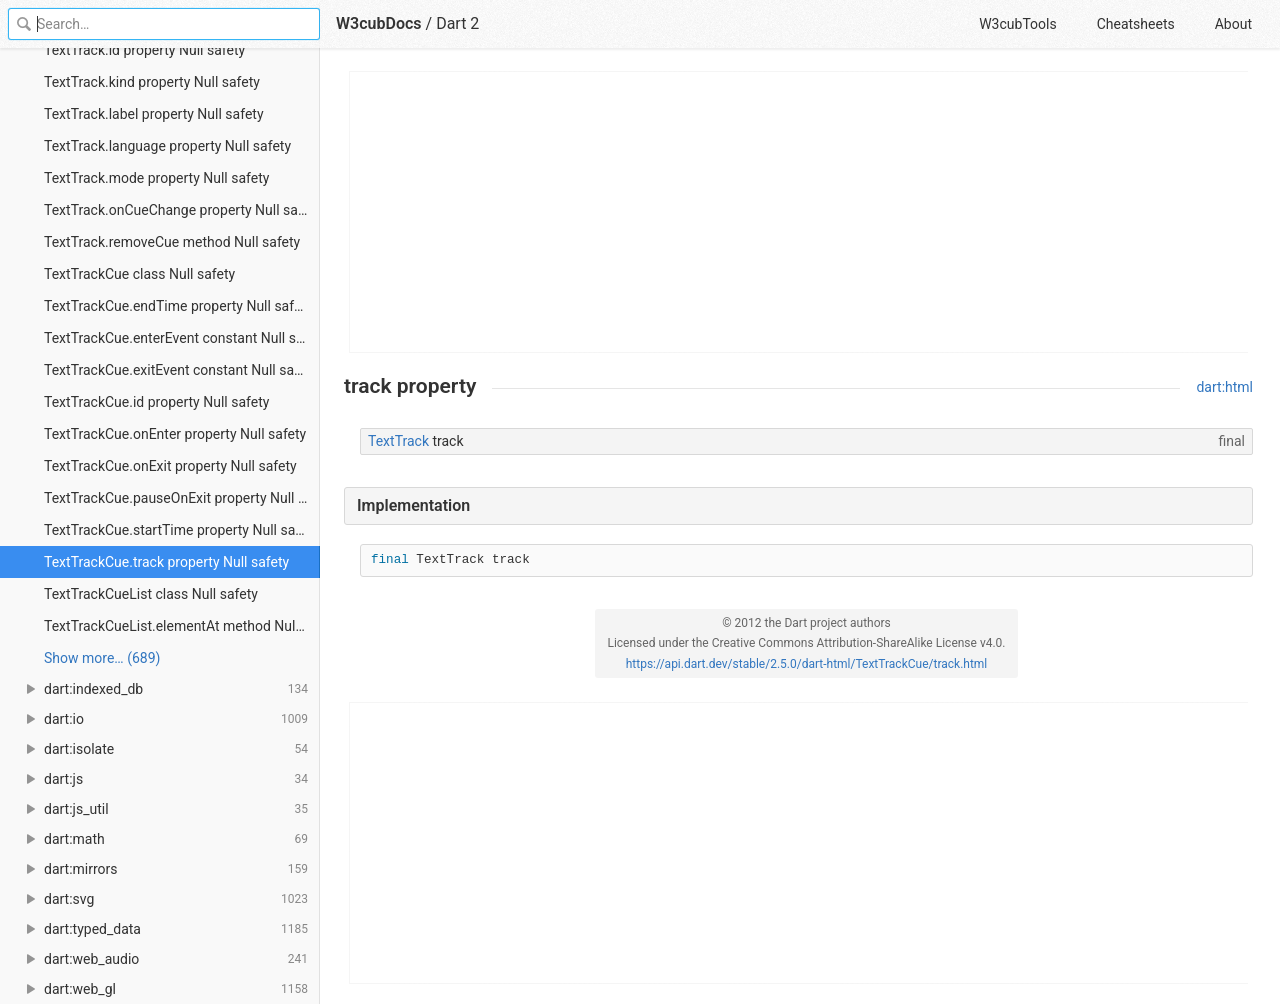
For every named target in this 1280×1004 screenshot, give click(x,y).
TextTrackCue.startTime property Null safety (181, 530)
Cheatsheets (1136, 24)
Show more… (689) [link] (102, 658)
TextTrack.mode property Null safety (156, 178)
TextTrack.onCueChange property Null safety (182, 210)
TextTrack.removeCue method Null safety (172, 242)
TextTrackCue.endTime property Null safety (178, 306)
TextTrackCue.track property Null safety (166, 562)
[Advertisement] (799, 212)
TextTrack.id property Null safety (144, 50)
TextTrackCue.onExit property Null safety (170, 466)
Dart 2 (457, 23)
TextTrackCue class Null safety (139, 274)
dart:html (1224, 387)
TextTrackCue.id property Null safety (156, 402)
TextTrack (398, 441)
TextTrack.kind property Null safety (152, 82)
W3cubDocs (379, 23)
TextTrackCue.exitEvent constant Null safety (180, 370)
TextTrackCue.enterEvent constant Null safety (182, 338)
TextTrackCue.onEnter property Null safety (175, 434)
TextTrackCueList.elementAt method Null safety (182, 626)
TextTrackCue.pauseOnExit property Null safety (182, 498)
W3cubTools (1017, 24)
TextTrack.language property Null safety (167, 146)
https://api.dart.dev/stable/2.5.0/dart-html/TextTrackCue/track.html (807, 664)
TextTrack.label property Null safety (154, 114)
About (1233, 24)
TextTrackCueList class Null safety (151, 594)
